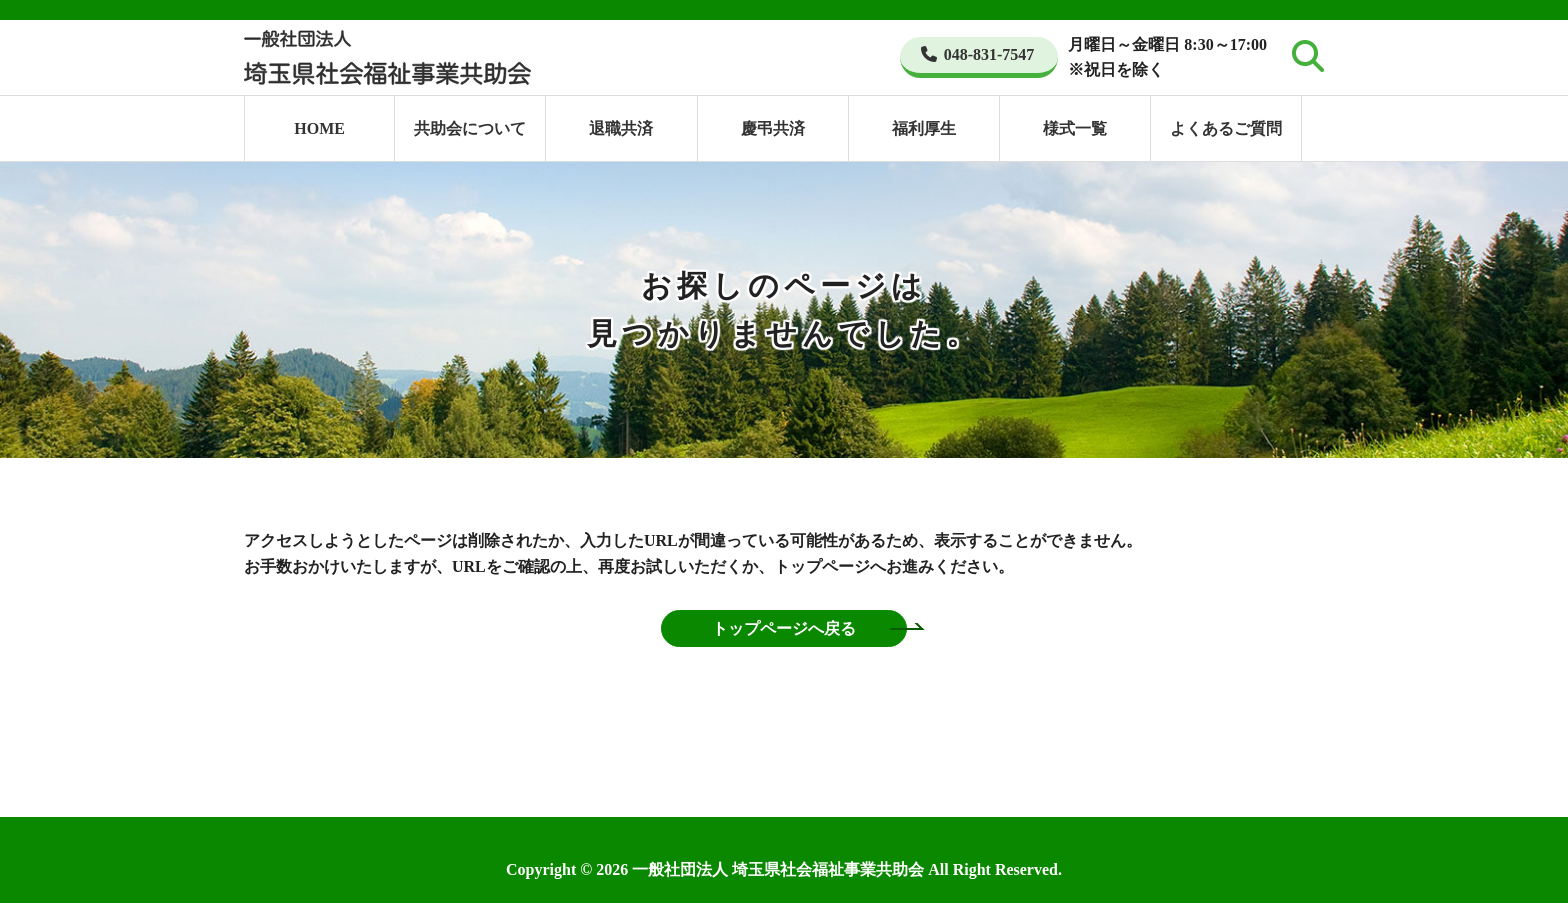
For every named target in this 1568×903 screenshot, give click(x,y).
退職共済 (621, 128)
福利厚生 (924, 128)
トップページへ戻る (784, 628)
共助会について (470, 128)
